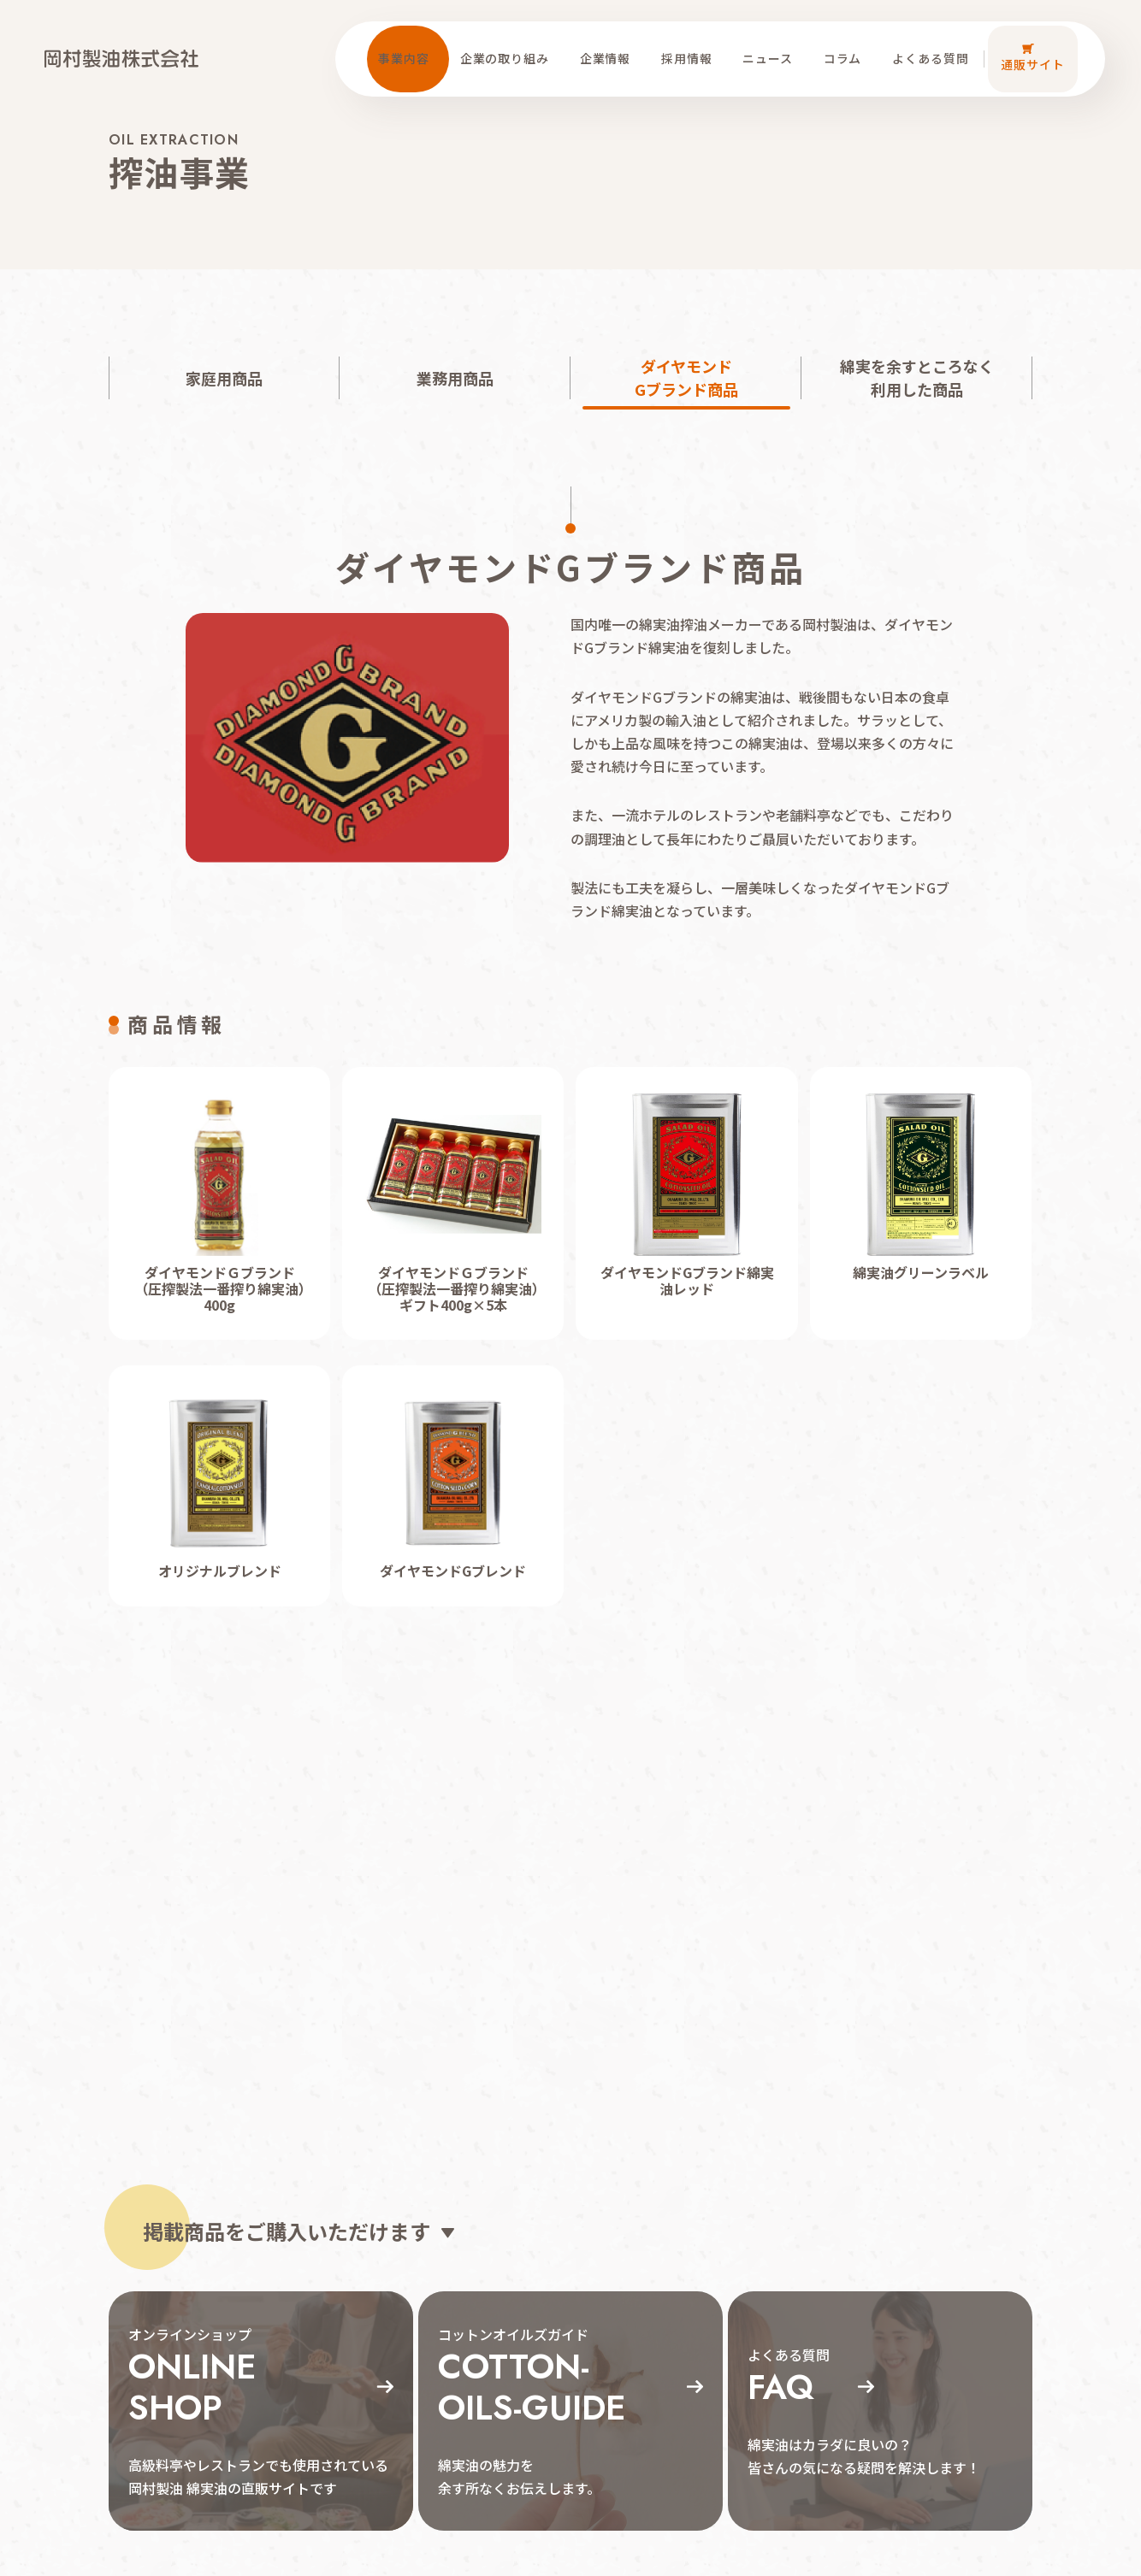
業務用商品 (455, 378)
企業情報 (609, 43)
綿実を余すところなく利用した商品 (917, 377)
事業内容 (408, 43)
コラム (847, 43)
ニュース (772, 43)
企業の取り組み (508, 43)
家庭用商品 (224, 378)
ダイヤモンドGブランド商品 (686, 377)
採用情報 (690, 43)
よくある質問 (935, 43)
